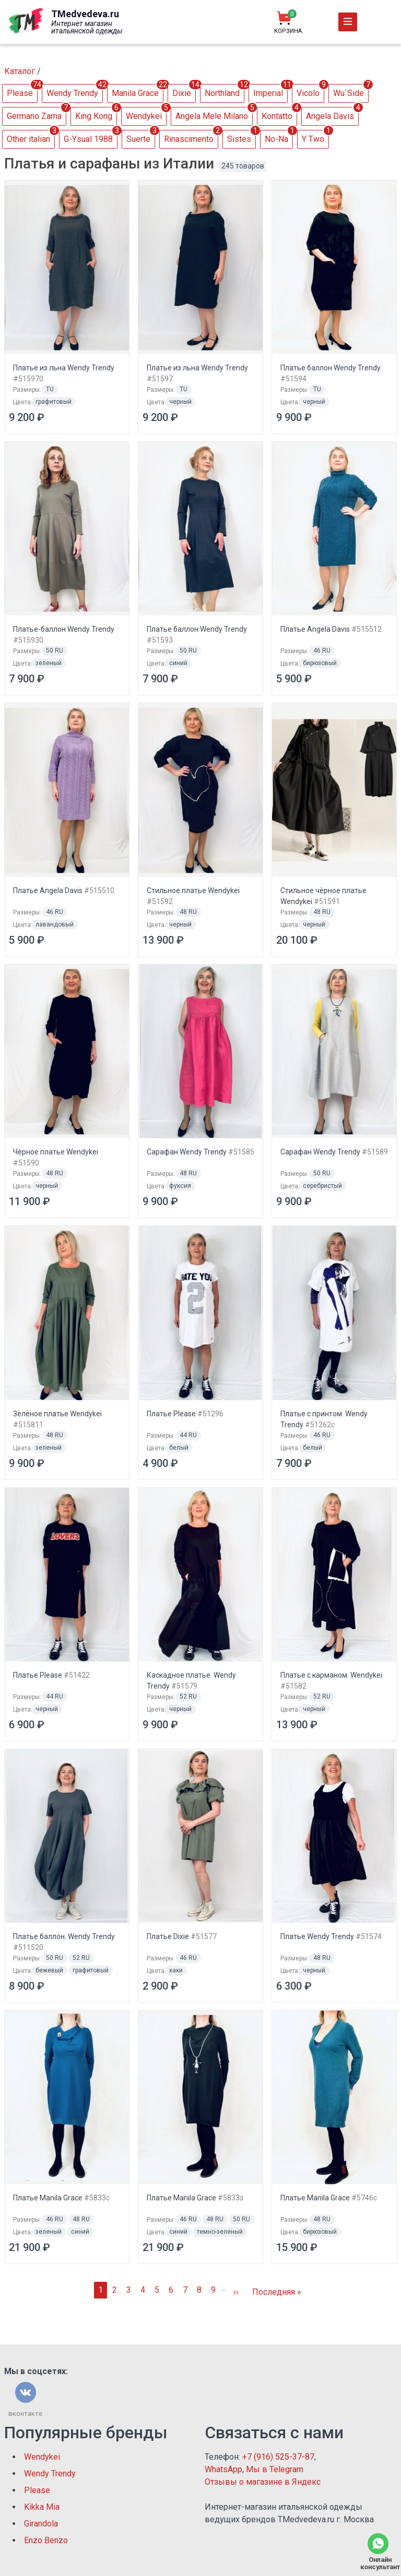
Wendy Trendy (72, 93)
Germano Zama (34, 116)
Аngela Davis (330, 116)
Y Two (313, 139)
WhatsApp (223, 2469)
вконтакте (25, 2413)
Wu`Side (348, 93)
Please (20, 93)
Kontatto (277, 116)
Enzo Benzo (46, 2540)
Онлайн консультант (378, 2563)
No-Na (276, 139)
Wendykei (144, 116)
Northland (222, 93)
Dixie (181, 93)
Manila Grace (135, 93)
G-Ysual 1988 (88, 139)
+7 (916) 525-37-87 (278, 2457)
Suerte (138, 139)
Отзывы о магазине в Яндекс (263, 2482)
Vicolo (308, 93)
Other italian (28, 139)
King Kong (93, 116)
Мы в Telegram (274, 2469)
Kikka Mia (42, 2507)
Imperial (268, 93)
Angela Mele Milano (211, 116)
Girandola (41, 2524)
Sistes (239, 139)
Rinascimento (189, 139)
